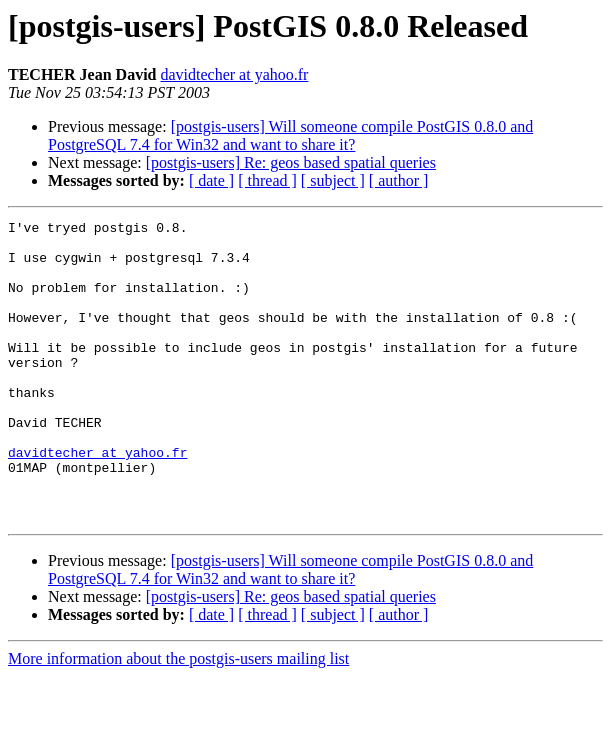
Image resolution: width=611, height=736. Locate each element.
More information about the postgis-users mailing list (178, 718)
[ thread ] (267, 180)
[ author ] (399, 180)
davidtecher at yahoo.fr (234, 74)
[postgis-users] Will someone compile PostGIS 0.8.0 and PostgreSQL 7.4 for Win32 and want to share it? (290, 135)
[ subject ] (333, 180)
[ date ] (211, 180)
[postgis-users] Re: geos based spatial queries (291, 162)
